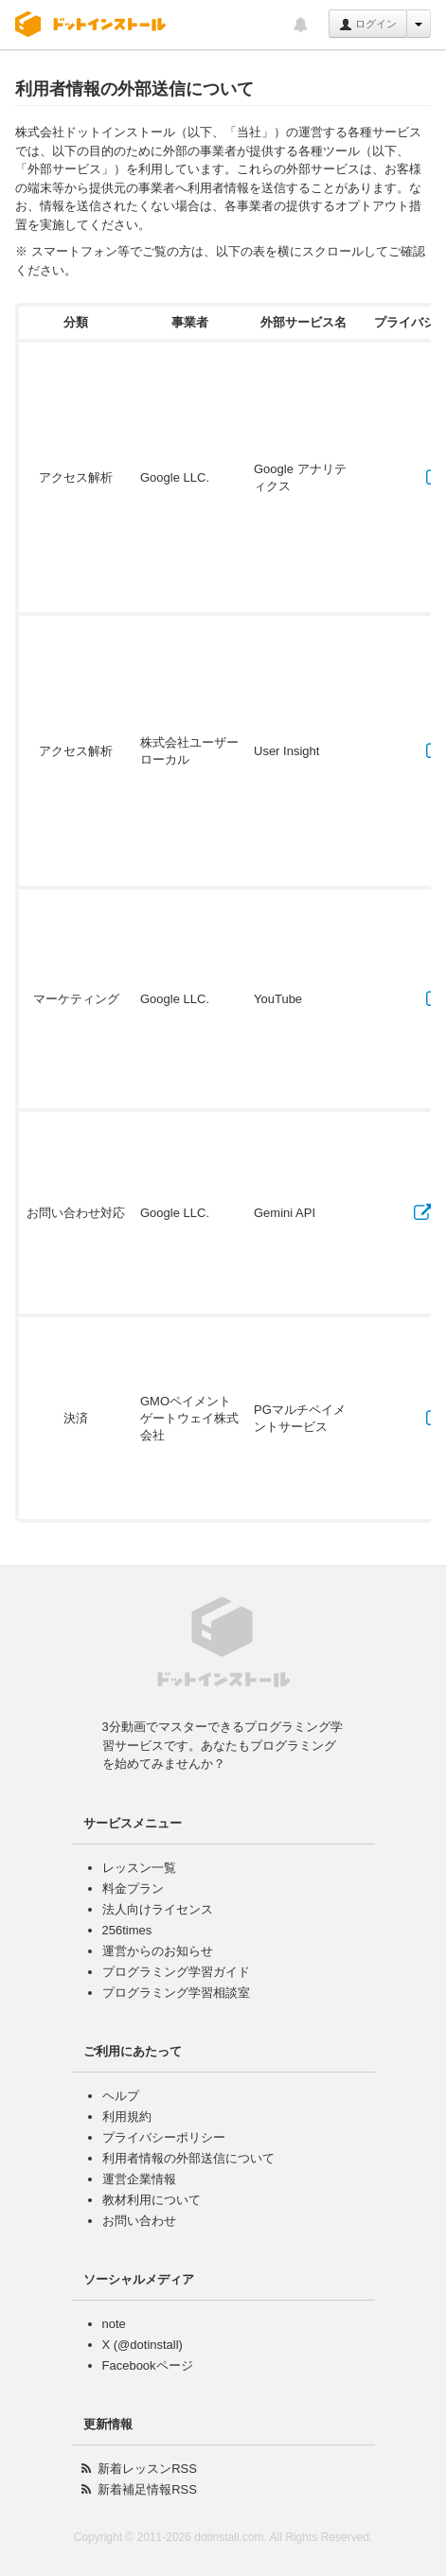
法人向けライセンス (157, 1909)
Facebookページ (147, 2365)
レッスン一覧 (139, 1868)
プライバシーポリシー (163, 2137)
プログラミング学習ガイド (176, 1972)
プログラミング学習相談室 (176, 1992)
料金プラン (133, 1888)
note (114, 2324)
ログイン (368, 24)
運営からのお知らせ (157, 1951)
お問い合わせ (139, 2221)
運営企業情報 (139, 2179)
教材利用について (151, 2200)
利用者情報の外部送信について (188, 2158)
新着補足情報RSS (147, 2489)
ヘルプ (120, 2096)
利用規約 (127, 2116)
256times (127, 1930)
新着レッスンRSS (147, 2468)
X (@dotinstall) (142, 2345)
